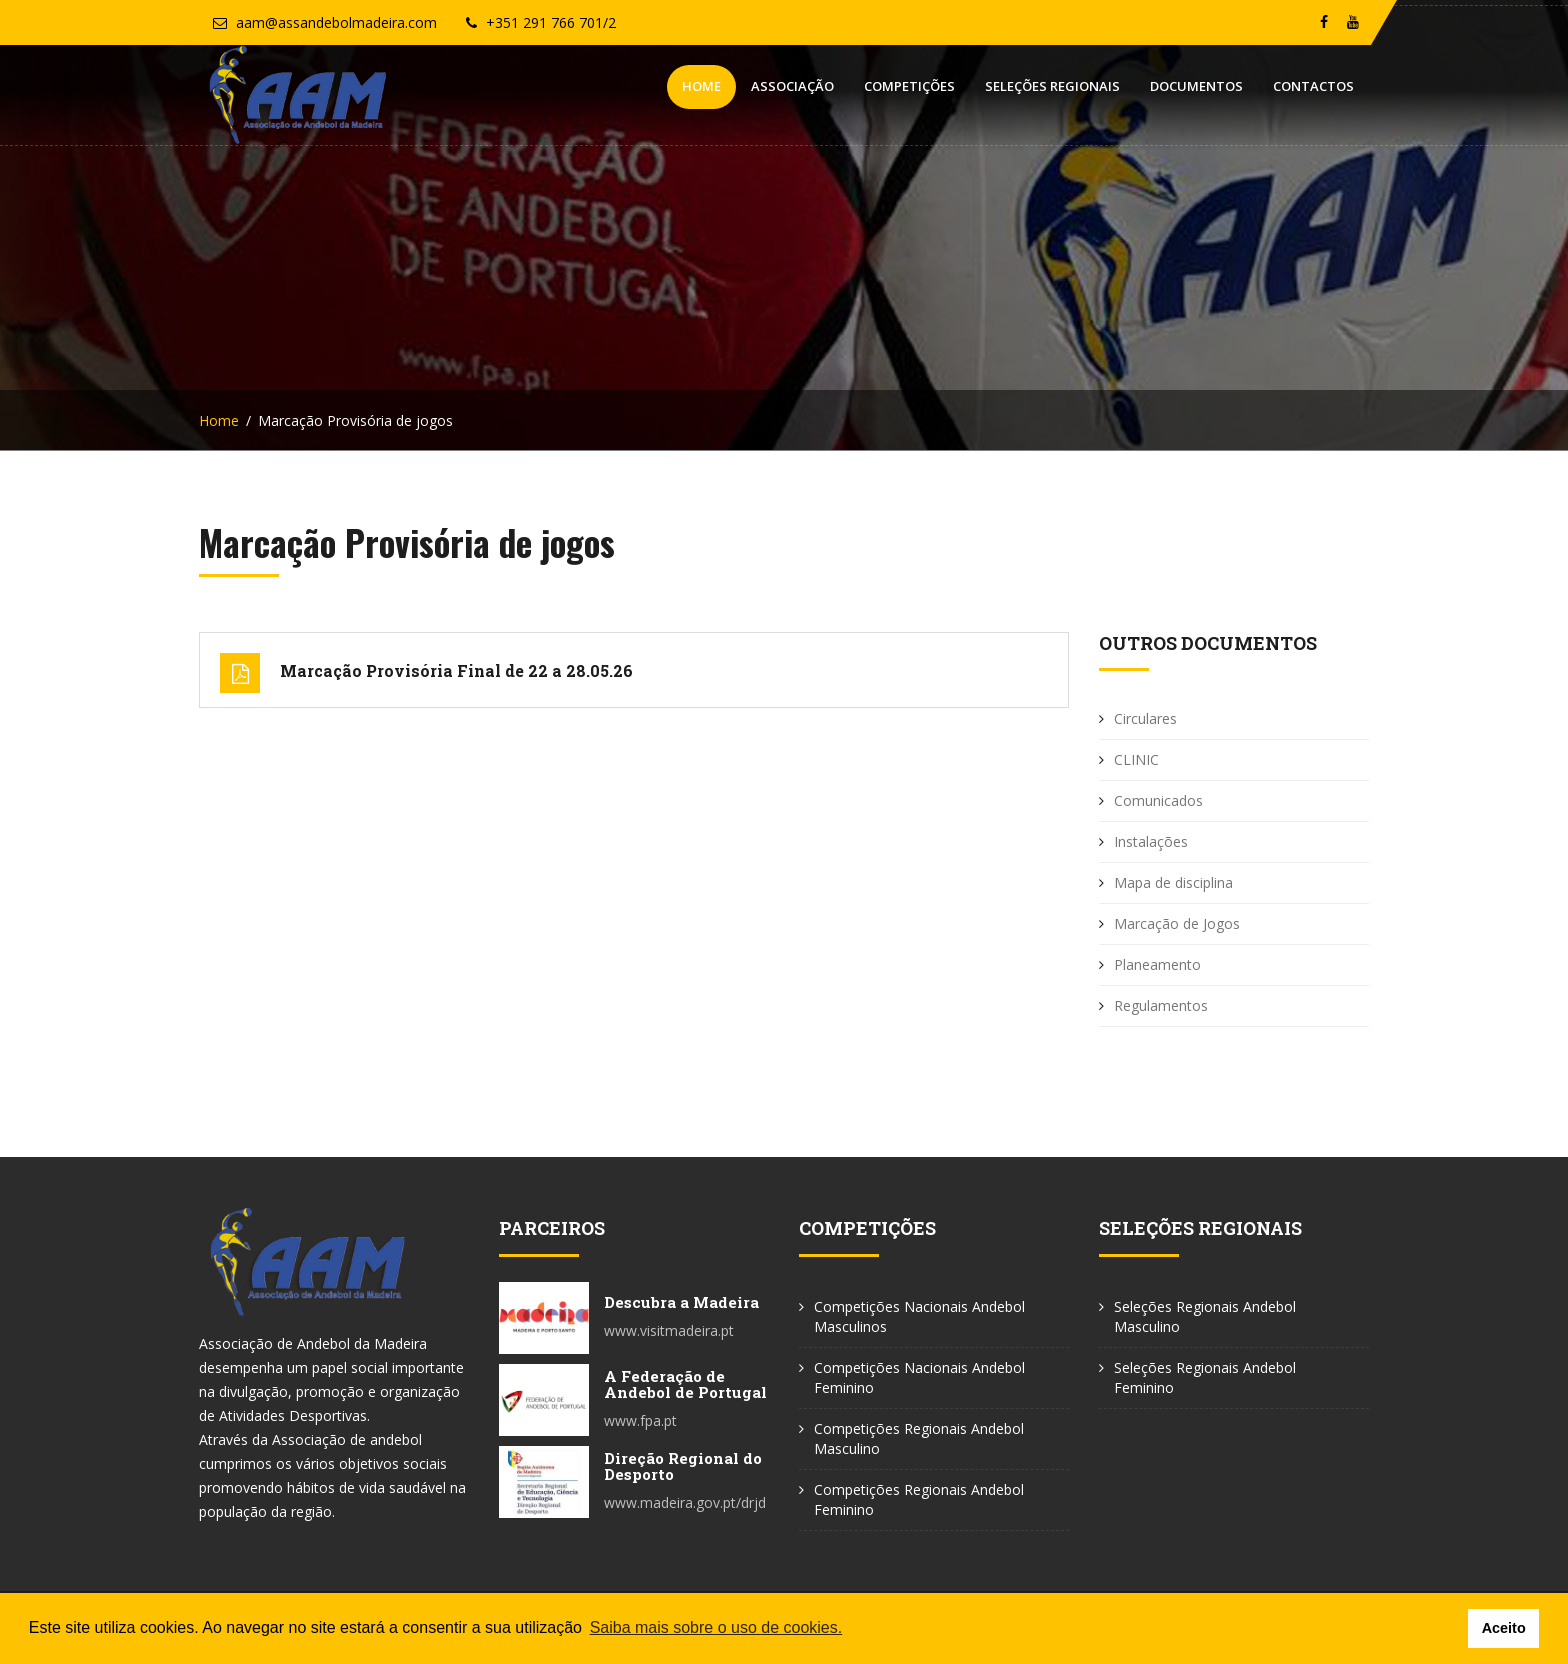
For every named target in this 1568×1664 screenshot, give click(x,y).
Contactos (1313, 86)
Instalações (1151, 841)
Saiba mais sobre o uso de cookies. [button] (716, 1627)
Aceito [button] (1504, 1628)
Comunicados (1158, 800)
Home (701, 86)
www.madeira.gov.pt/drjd (685, 1502)
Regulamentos (1161, 1005)
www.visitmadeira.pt (669, 1330)
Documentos (1196, 86)
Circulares (1145, 718)
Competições (909, 86)
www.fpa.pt (640, 1420)
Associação (792, 86)
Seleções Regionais (1052, 86)
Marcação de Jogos (1177, 923)
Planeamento (1157, 964)
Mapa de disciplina (1173, 882)
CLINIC (1136, 759)
